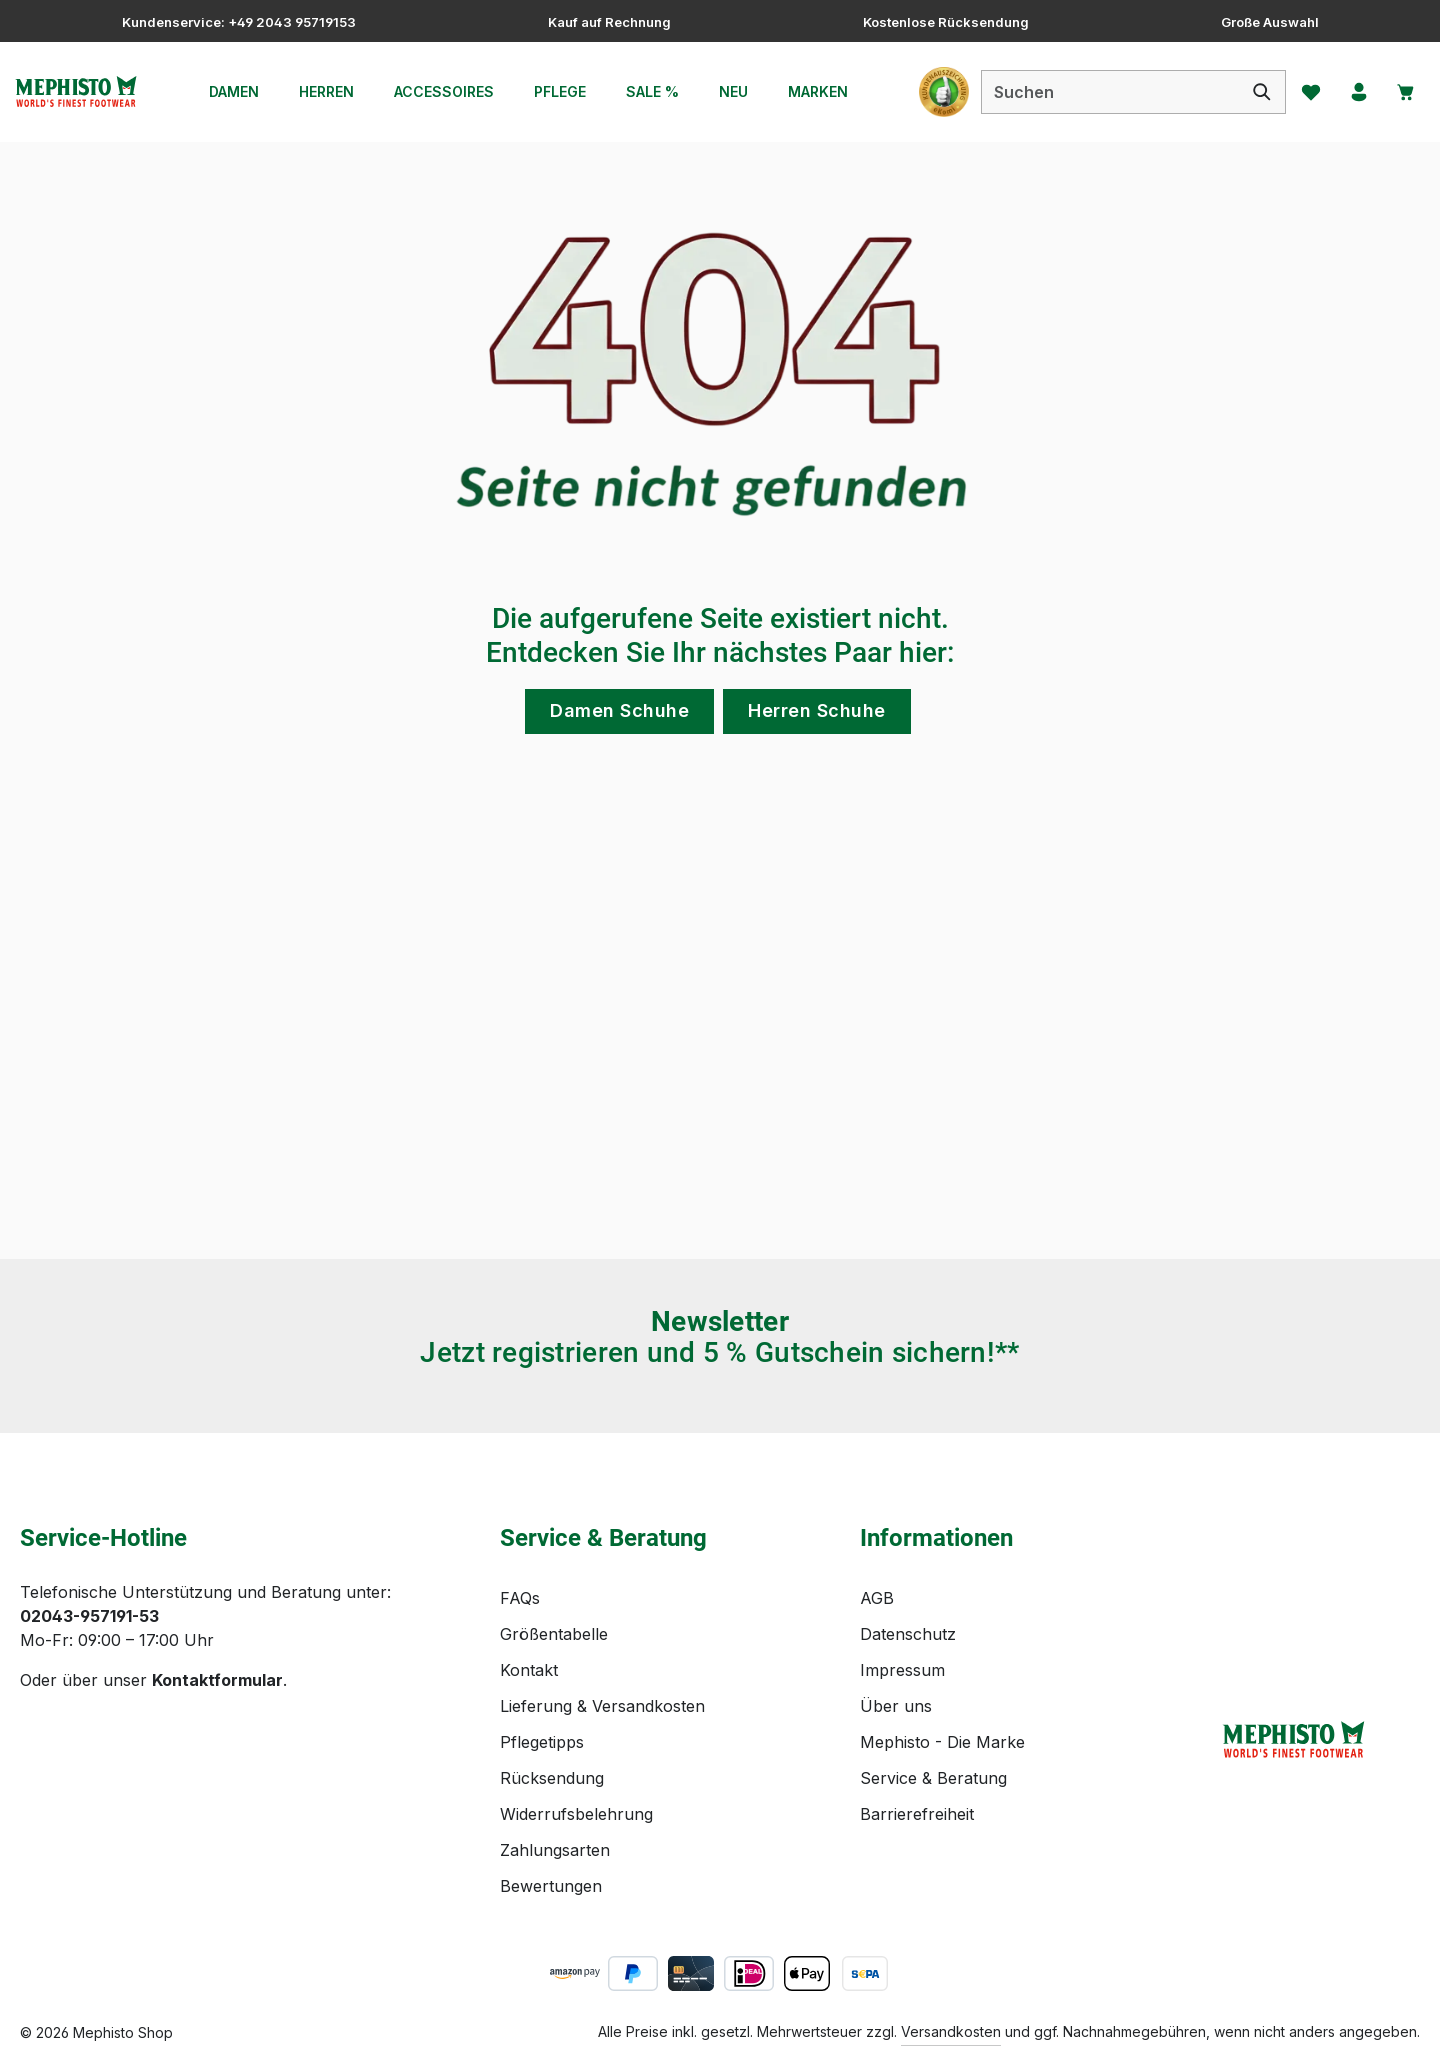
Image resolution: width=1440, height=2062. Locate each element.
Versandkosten (951, 2031)
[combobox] (1100, 92)
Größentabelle (554, 1634)
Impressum (902, 1670)
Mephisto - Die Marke (942, 1742)
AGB (877, 1598)
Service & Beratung (933, 1778)
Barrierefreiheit (917, 1814)
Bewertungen (551, 1886)
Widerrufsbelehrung (576, 1814)
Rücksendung (552, 1778)
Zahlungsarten (555, 1850)
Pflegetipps (542, 1742)
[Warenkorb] (1403, 92)
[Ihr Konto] (1353, 92)
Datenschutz (908, 1634)
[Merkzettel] (1303, 92)
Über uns (896, 1706)
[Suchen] (1252, 92)
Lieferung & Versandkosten (602, 1706)
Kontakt (529, 1670)
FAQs (520, 1598)
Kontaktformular (217, 1680)
